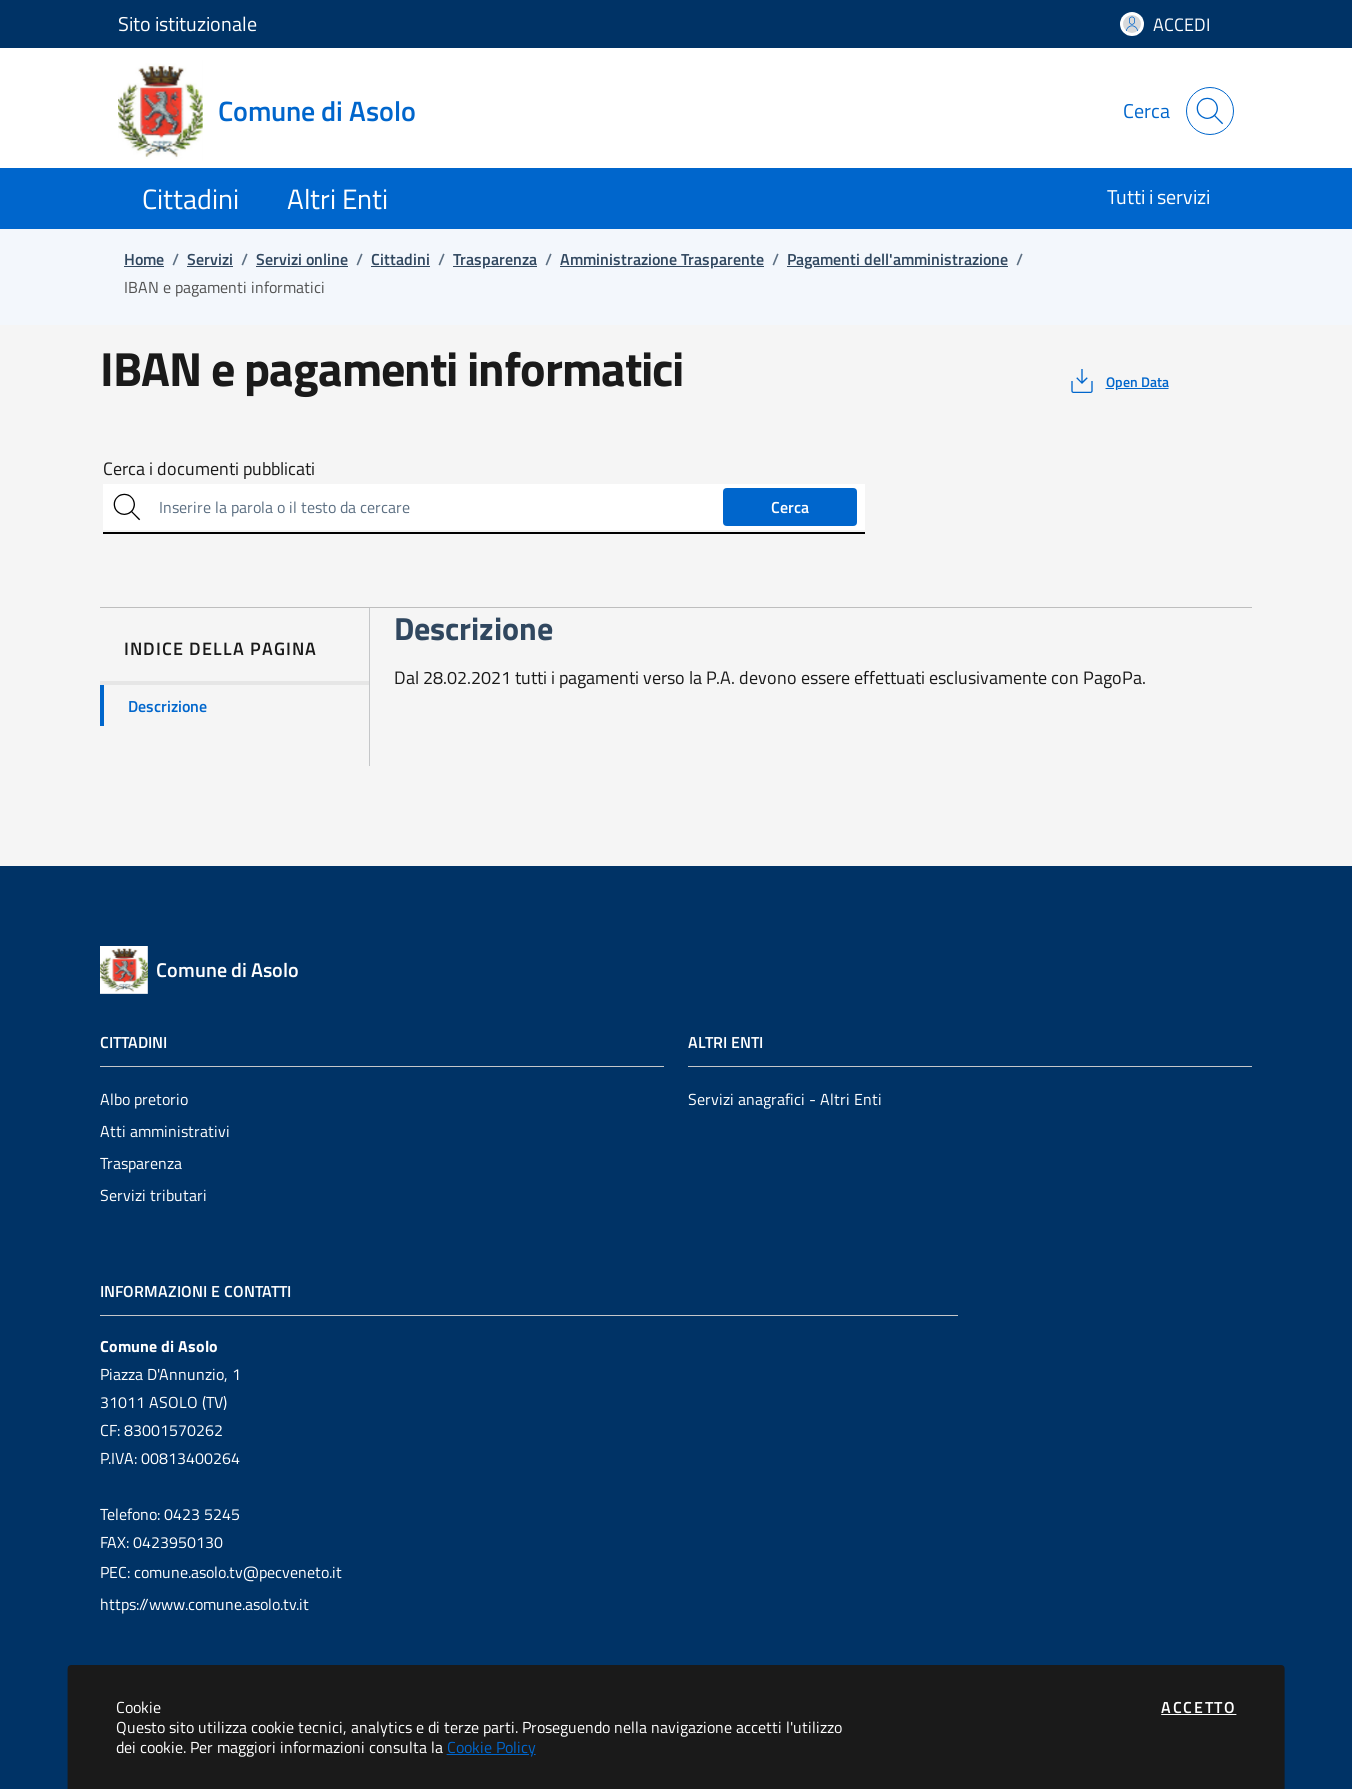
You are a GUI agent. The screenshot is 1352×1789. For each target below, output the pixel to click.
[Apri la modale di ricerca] (1210, 111)
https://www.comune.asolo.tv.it (204, 1604)
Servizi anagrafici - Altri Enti (785, 1099)
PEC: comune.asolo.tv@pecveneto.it (221, 1572)
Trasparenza (141, 1163)
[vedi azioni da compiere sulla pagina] (1117, 381)
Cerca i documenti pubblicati (209, 469)
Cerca (790, 507)
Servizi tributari (153, 1195)
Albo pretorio (144, 1099)
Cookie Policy (491, 1747)
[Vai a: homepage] (279, 111)
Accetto (1198, 1707)
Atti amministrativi (165, 1131)
